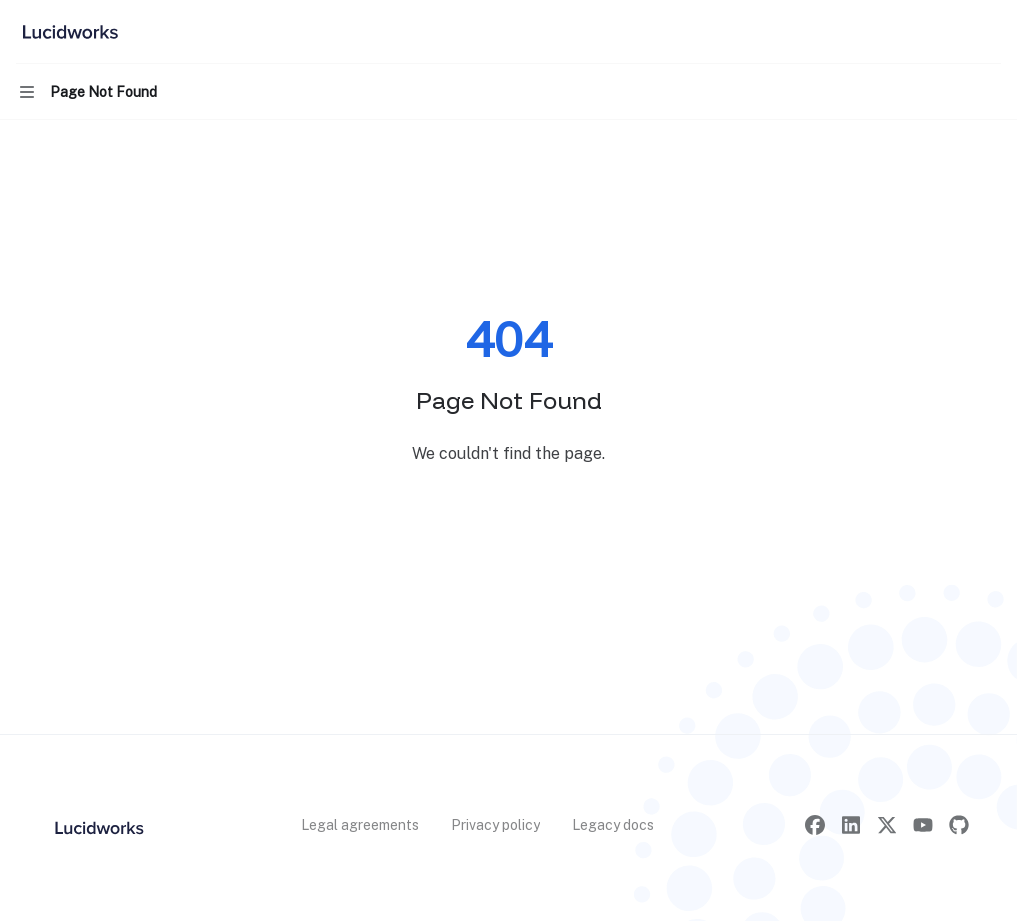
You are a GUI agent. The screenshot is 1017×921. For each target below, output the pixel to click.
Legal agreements (360, 825)
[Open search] (953, 32)
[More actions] (991, 32)
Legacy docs (613, 825)
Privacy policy (495, 825)
